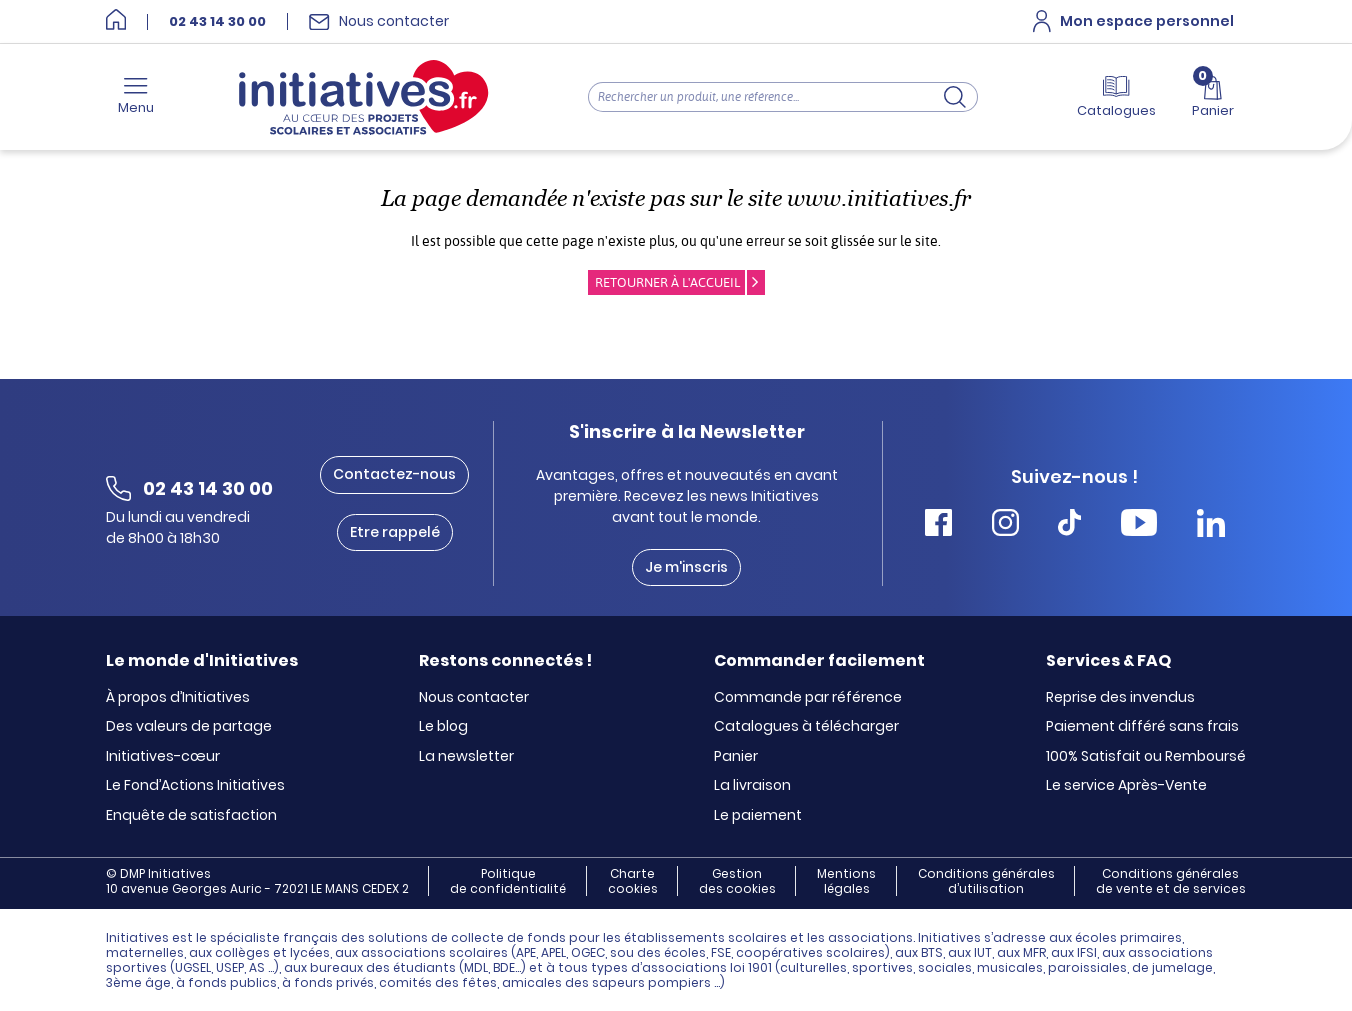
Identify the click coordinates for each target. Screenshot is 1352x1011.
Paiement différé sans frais (1142, 727)
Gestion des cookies (737, 881)
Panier (736, 757)
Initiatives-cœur (163, 757)
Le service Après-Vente (1126, 786)
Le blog (443, 727)
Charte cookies (633, 881)
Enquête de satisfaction (191, 816)
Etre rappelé (395, 532)
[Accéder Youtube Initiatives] (1139, 525)
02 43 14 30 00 (217, 22)
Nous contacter (474, 698)
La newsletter (466, 757)
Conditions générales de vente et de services (1171, 881)
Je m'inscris (686, 567)
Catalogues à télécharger (806, 727)
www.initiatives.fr (879, 198)
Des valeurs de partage (189, 727)
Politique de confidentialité (508, 881)
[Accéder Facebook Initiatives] (938, 525)
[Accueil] (116, 21)
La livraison (752, 786)
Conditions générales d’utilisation (986, 881)
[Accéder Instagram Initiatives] (1005, 525)
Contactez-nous (394, 474)
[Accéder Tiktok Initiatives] (1069, 525)
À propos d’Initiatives (178, 698)
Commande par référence (808, 698)
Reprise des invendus (1120, 698)
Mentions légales (846, 881)
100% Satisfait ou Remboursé (1146, 757)
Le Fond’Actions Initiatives (195, 786)
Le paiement (758, 816)
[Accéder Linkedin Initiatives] (1211, 525)
